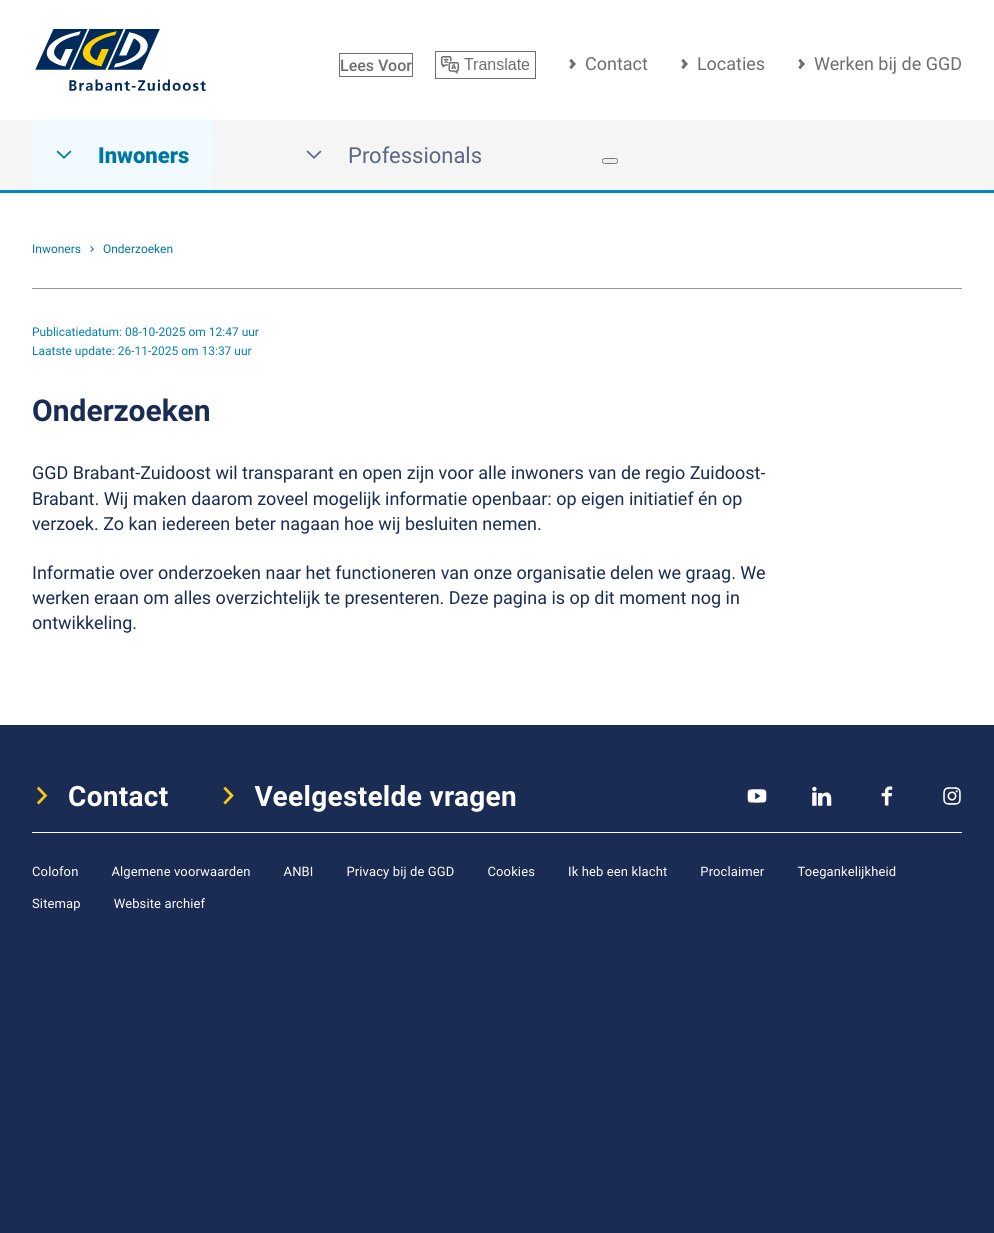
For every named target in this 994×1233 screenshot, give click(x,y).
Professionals (393, 155)
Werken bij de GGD (888, 64)
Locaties (731, 64)
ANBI (299, 871)
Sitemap (56, 903)
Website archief (160, 903)
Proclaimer (732, 871)
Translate (485, 65)
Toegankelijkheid (846, 871)
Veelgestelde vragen (386, 796)
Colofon (55, 871)
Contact (616, 64)
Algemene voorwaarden (180, 871)
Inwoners (122, 155)
